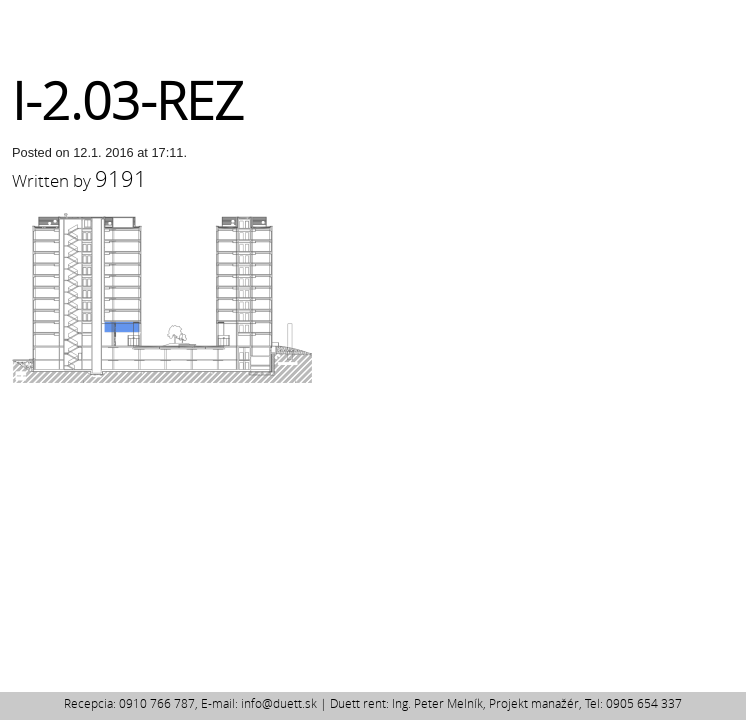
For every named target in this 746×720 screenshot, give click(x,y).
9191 (121, 178)
